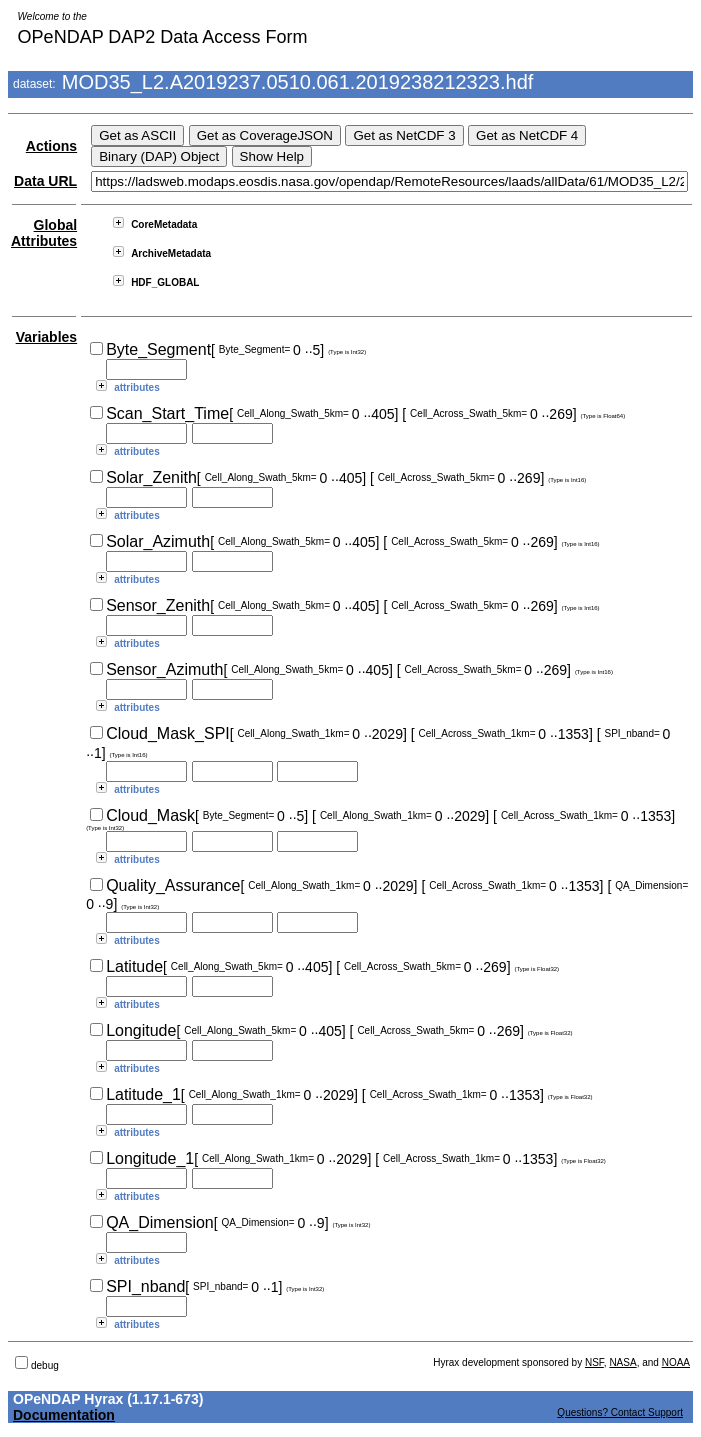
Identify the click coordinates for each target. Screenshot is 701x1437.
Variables (47, 337)
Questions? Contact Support (620, 1412)
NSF (594, 1362)
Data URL (45, 181)
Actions (51, 146)
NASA (622, 1362)
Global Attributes (44, 233)
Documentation (64, 1415)
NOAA (676, 1362)
